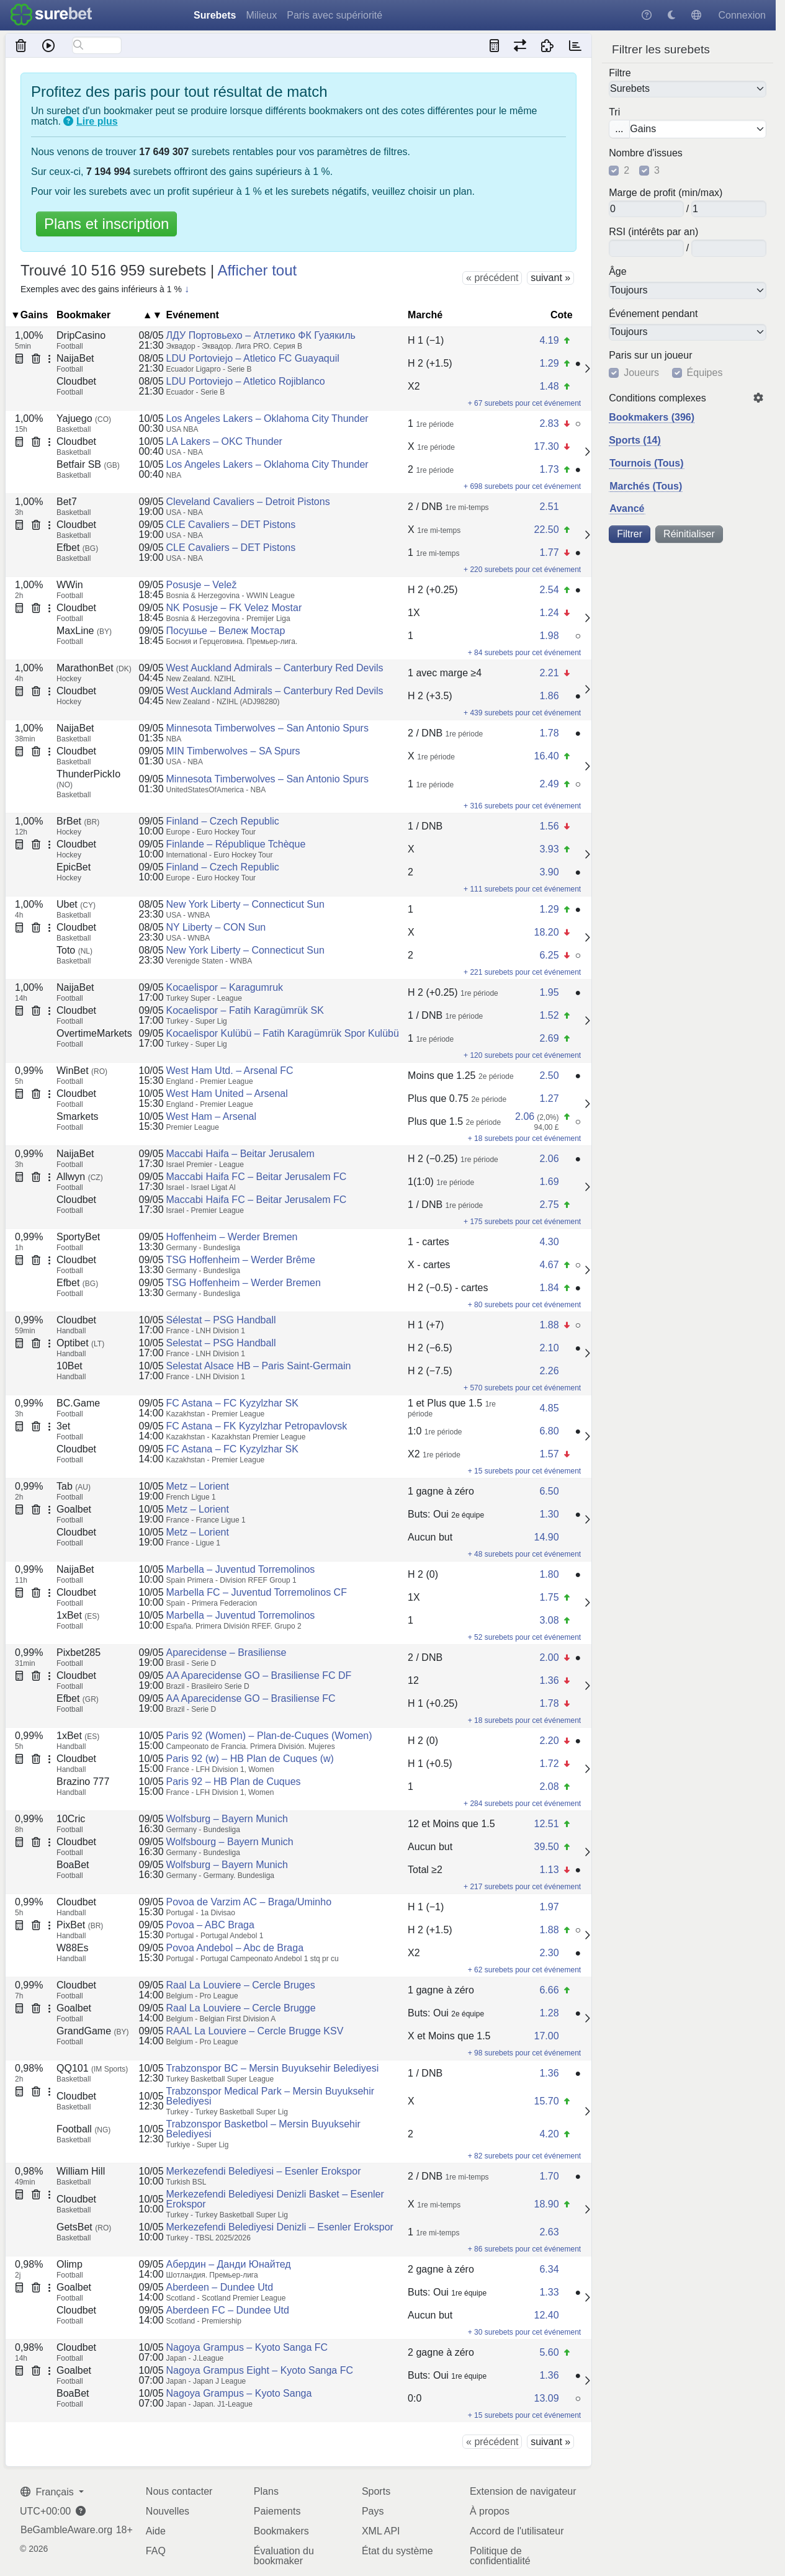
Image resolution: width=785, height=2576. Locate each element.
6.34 (548, 2269)
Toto (74, 950)
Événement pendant (653, 313)
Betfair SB (88, 464)
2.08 (548, 1786)
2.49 (548, 784)
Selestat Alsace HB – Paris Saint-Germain (258, 1366)
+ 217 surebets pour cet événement (522, 1886)
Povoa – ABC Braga (210, 1925)
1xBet (77, 1615)
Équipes (705, 373)
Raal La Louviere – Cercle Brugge (241, 2008)
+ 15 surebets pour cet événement (524, 1471)
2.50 (548, 1075)
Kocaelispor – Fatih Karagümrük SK (245, 1010)
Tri (614, 112)
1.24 (548, 612)
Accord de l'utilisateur (517, 2531)
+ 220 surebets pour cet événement (522, 569)
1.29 (548, 363)
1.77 (548, 552)
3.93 (548, 849)
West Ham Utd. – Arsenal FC (230, 1070)
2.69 (548, 1038)
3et (63, 1426)
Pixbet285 (78, 1652)
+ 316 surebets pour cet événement (522, 806)
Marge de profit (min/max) (665, 193)
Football (83, 2129)
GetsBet (83, 2227)
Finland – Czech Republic (222, 821)
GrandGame (92, 2031)
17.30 (546, 446)
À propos (489, 2511)
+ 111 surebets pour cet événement (522, 889)
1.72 (548, 1763)
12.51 (546, 1823)
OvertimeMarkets (94, 1033)
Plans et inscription (106, 223)
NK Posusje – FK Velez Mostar (234, 607)
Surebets (215, 15)
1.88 (548, 1325)
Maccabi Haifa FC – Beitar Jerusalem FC (256, 1176)
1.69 (548, 1181)
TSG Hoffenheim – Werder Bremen (243, 1282)
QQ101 (92, 2068)
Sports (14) (635, 440)
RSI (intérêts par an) (653, 232)
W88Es (72, 1948)
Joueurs (641, 373)
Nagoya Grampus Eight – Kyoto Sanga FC (260, 2370)
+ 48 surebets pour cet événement (524, 1554)
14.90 (546, 1537)
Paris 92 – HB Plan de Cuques (233, 1781)
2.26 (548, 1371)
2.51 (548, 506)
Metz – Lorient (197, 1486)
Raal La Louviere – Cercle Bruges (240, 1985)
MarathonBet (94, 668)
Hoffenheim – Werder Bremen (232, 1237)
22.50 (546, 529)
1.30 (548, 1514)
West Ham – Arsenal (211, 1116)
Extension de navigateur (523, 2491)
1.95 (548, 992)
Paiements (277, 2511)
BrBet (77, 821)
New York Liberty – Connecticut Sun (245, 904)
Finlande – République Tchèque (236, 844)
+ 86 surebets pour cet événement (524, 2249)
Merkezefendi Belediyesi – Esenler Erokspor (263, 2171)
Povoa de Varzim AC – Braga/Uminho (249, 1902)
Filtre (620, 73)
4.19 (548, 340)
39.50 (546, 1846)
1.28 (548, 2013)
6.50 (548, 1491)
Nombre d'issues (646, 153)
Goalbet (73, 1509)
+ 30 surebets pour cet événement (524, 2332)
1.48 (548, 386)
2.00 (548, 1657)
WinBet (81, 1070)
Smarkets (77, 1116)
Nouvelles (167, 2511)
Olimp (69, 2264)
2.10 (548, 1348)
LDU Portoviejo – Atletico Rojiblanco (245, 381)
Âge (617, 272)
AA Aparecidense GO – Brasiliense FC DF (259, 1675)
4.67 (548, 1264)
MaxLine (84, 630)
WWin (69, 584)
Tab (73, 1486)
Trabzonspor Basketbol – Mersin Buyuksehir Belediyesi (263, 2129)
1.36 (548, 1680)
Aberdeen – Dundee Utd (220, 2287)
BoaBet (72, 1864)
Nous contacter (179, 2491)
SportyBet (78, 1237)
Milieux (261, 15)
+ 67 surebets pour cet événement (524, 403)
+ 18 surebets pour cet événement (524, 1138)
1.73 (548, 469)
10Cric (70, 1818)
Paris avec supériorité (334, 15)
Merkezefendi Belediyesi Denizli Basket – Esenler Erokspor (275, 2199)
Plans (266, 2491)
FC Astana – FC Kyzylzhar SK (232, 1403)
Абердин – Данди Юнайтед (228, 2264)
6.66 (548, 1990)
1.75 (548, 1597)
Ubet (76, 904)
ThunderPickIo (88, 779)
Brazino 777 (82, 1781)
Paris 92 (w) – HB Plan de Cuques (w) (250, 1758)
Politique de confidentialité (500, 2556)
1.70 (548, 2176)
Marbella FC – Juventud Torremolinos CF (256, 1592)
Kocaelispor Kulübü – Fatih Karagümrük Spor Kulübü (282, 1033)
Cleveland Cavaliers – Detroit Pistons (248, 501)
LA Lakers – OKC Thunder (224, 441)
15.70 (546, 2101)
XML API (381, 2531)
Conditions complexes (657, 398)
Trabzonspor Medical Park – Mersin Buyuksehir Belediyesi (270, 2096)
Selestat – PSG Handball (221, 1343)
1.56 (548, 826)
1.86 (548, 696)
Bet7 (66, 501)
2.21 (548, 673)
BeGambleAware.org (66, 2530)
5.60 (548, 2352)
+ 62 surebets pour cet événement (524, 1970)
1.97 (548, 1907)
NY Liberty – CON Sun (216, 927)
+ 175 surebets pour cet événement (522, 1221)
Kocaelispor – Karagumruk (225, 987)
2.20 (548, 1740)
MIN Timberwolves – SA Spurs (233, 751)
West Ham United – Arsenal (227, 1093)
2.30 (548, 1953)
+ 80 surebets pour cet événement (524, 1304)
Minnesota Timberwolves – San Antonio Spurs (267, 728)
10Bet (69, 1366)
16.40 (546, 756)
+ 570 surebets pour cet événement (522, 1388)
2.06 (524, 1116)
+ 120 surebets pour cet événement (522, 1055)
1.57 (548, 1454)
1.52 (548, 1015)
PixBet (79, 1925)
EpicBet (73, 867)
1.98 (548, 635)
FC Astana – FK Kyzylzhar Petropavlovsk (257, 1426)
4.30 (548, 1242)
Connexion (742, 15)
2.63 (548, 2232)
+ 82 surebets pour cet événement (524, 2156)
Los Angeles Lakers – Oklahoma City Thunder (267, 418)
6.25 (548, 955)
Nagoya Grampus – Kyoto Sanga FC (247, 2347)
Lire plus (97, 121)
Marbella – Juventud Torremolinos (240, 1569)
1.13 (548, 1869)
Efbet (77, 547)
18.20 (546, 932)
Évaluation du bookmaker (284, 2556)
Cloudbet (76, 381)
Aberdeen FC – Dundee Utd (227, 2310)
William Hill (80, 2171)
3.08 (548, 1620)
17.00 (546, 2036)
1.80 (548, 1574)
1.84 (548, 1287)
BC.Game (78, 1403)
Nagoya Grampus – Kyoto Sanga (239, 2393)
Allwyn (79, 1176)
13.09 (546, 2398)
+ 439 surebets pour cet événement (522, 713)
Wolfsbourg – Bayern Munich (230, 1841)
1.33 (548, 2292)
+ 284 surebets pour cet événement (522, 1803)
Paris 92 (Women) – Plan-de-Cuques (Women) (269, 1735)
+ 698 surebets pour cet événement (522, 486)
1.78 (548, 733)
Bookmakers (281, 2531)
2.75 (548, 1204)
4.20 (548, 2134)
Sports (376, 2491)
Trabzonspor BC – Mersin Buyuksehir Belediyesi (272, 2068)
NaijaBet (75, 358)
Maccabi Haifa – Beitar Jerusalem (240, 1153)
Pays (373, 2511)
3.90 (548, 872)
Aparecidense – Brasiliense (226, 1652)
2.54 (548, 589)
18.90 (546, 2204)
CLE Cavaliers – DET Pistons (231, 524)
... (619, 128)
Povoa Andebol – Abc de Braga (235, 1948)
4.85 (548, 1408)
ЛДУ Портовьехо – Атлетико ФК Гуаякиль (261, 335)
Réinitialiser (689, 534)
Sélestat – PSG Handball (221, 1320)
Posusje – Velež (201, 584)
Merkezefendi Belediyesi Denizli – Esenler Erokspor (279, 2227)
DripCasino (80, 335)
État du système (397, 2551)
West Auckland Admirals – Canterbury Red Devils (275, 668)
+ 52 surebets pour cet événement (524, 1637)
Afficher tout (257, 269)
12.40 (546, 2315)
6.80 (548, 1431)
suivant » (550, 277)
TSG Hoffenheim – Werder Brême (240, 1259)
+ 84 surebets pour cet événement (524, 652)
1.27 (548, 1098)
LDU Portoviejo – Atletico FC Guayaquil (252, 358)
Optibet (80, 1343)
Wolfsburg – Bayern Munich (227, 1818)
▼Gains (29, 315)
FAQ (156, 2551)
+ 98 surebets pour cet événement (524, 2053)
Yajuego (83, 418)
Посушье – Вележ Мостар (225, 630)
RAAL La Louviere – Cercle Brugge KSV (255, 2031)
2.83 (548, 423)
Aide (156, 2531)
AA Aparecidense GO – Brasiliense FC (251, 1698)
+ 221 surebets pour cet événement (522, 972)
